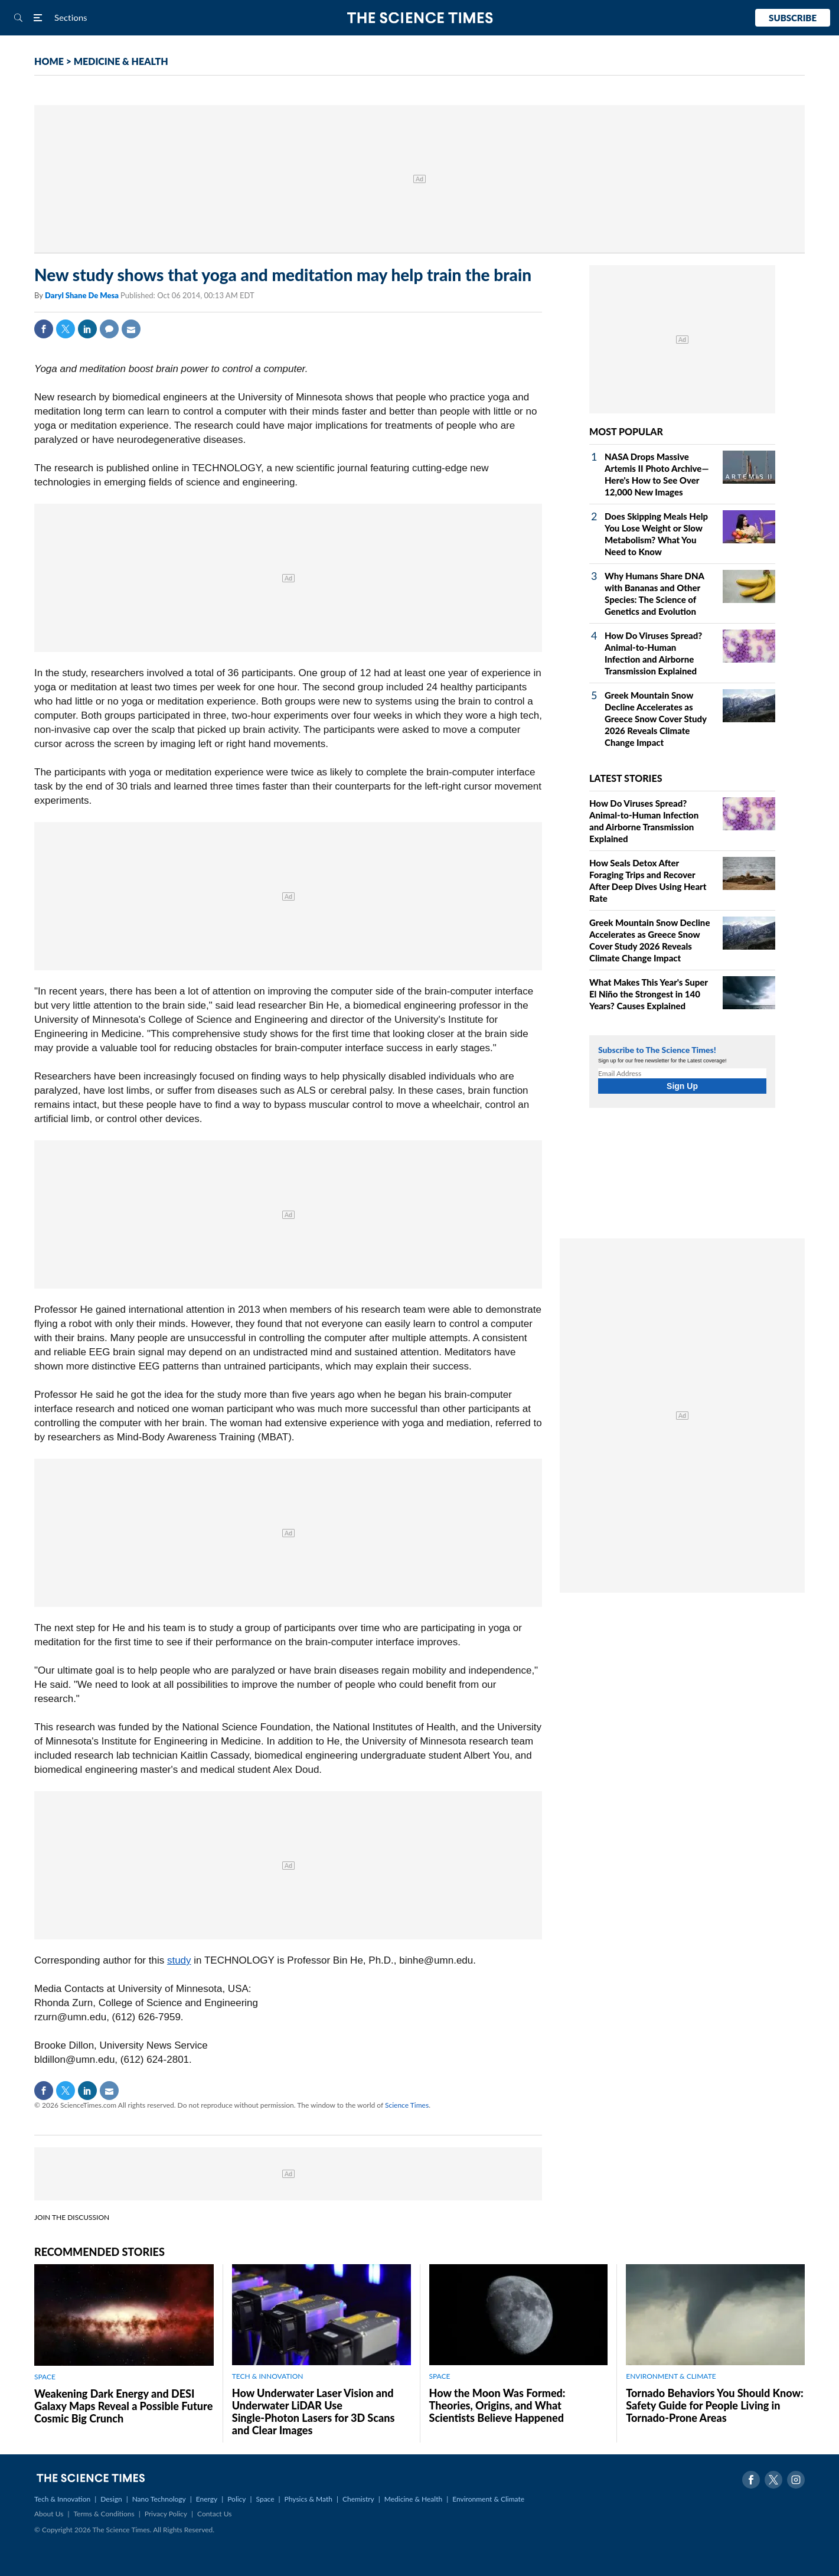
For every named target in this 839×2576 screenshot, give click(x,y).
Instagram (796, 2480)
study (179, 1960)
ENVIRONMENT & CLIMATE (671, 2376)
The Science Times (419, 18)
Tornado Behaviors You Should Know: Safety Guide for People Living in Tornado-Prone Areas (714, 2405)
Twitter (65, 328)
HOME (49, 61)
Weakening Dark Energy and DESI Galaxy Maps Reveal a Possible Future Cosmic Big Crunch (123, 2406)
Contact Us (214, 2513)
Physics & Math (308, 2499)
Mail (131, 328)
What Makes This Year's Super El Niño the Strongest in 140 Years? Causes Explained (648, 994)
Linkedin (87, 328)
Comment (109, 328)
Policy (236, 2499)
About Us (48, 2513)
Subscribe (793, 17)
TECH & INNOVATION (267, 2376)
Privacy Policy (166, 2513)
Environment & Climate (488, 2499)
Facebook (43, 328)
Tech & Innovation (62, 2499)
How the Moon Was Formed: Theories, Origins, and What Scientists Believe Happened (497, 2405)
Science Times (407, 2105)
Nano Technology (159, 2499)
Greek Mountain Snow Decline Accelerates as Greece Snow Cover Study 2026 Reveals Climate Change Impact (656, 719)
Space (265, 2499)
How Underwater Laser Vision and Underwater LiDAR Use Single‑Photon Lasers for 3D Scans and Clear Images (313, 2411)
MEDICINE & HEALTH (121, 61)
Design (111, 2499)
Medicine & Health (413, 2499)
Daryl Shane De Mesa (82, 295)
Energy (206, 2499)
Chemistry (358, 2499)
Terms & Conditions (103, 2513)
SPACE (45, 2376)
